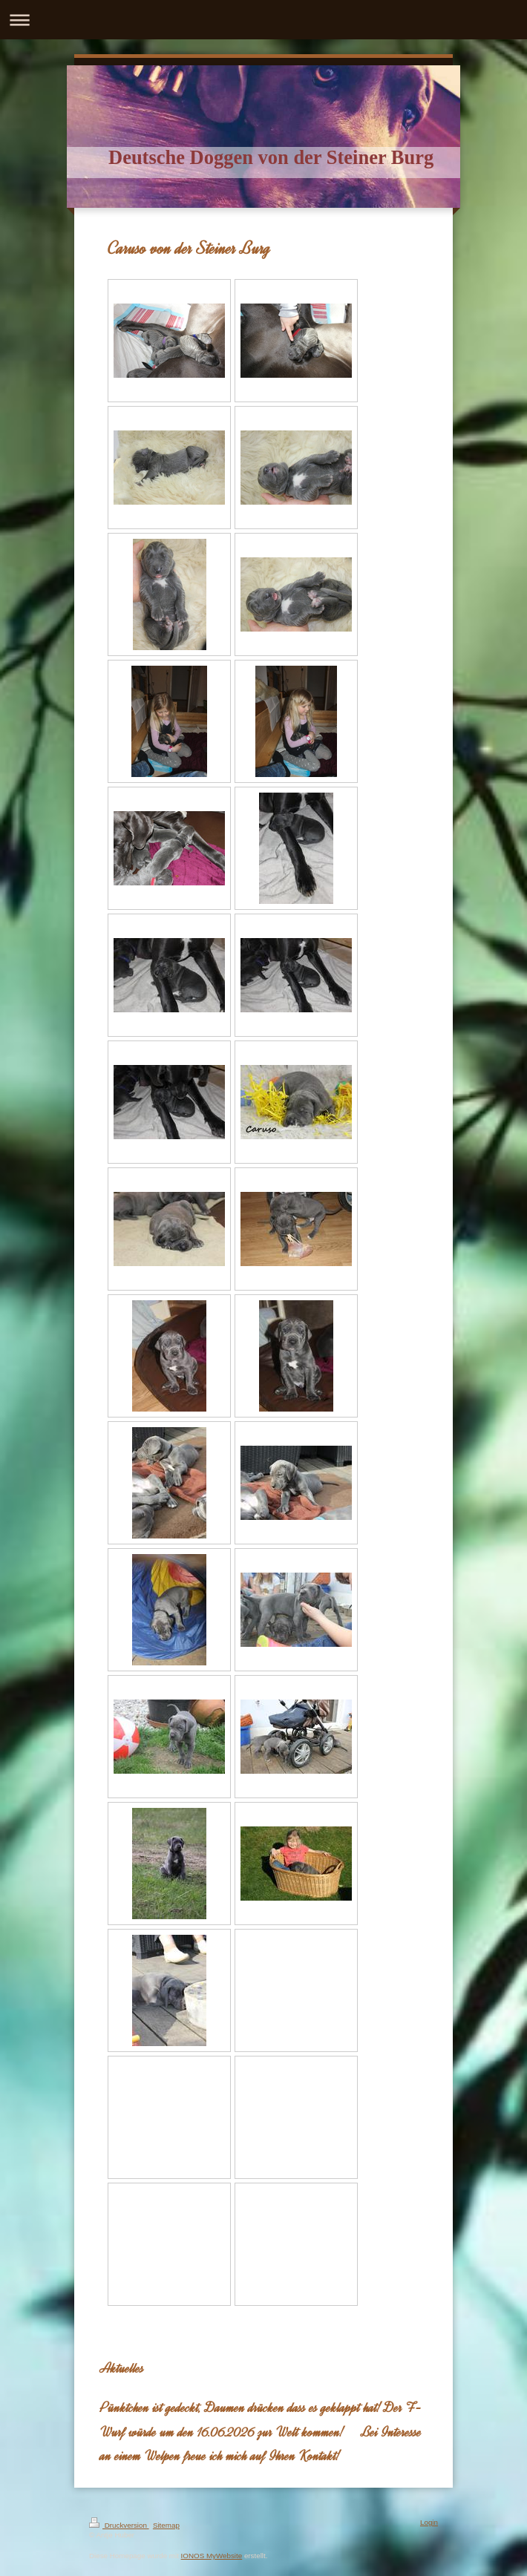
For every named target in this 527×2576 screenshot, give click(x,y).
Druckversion (119, 2525)
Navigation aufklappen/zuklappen (263, 20)
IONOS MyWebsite (212, 2556)
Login (429, 2522)
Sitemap (166, 2525)
